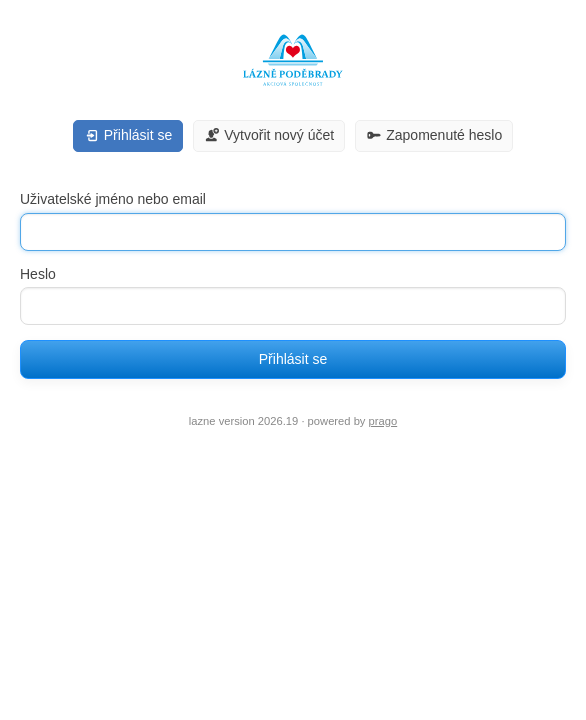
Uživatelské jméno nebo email (113, 199)
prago (383, 421)
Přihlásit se (293, 359)
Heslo (38, 274)
